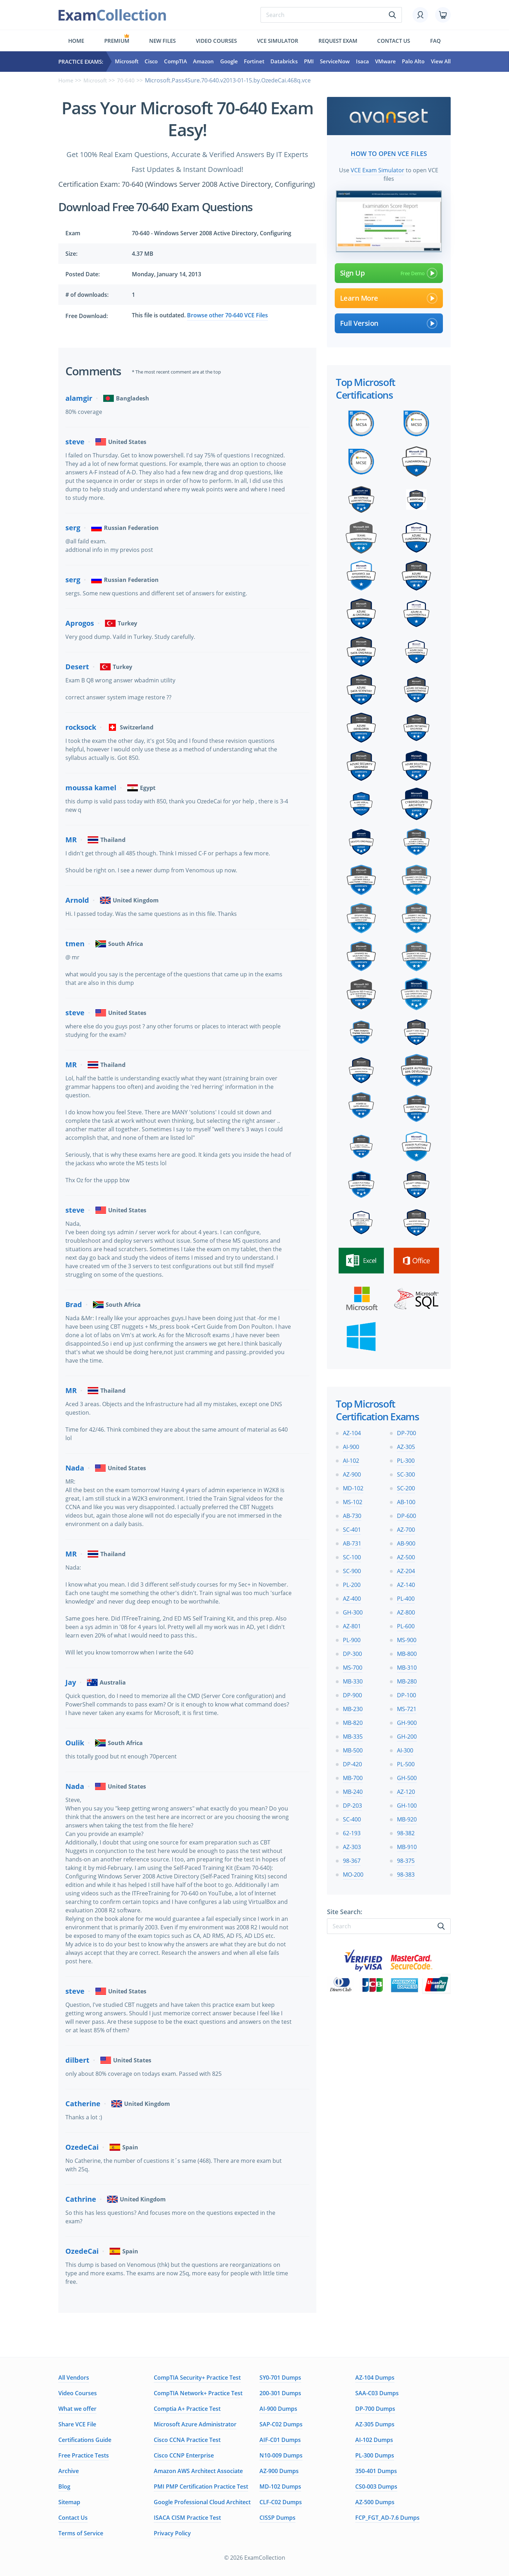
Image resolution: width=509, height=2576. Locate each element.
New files (162, 40)
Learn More (389, 296)
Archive (68, 2471)
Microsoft (127, 61)
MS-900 (406, 1638)
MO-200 (353, 1873)
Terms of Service (80, 2533)
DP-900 (352, 1694)
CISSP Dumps (277, 2518)
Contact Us (73, 2518)
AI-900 (351, 1445)
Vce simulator (277, 40)
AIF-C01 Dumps (280, 2440)
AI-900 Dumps (278, 2409)
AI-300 (405, 1749)
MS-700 (352, 1666)
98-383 (406, 1873)
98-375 (406, 1859)
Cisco (151, 61)
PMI (309, 61)
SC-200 (406, 1487)
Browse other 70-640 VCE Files (227, 315)
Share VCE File (77, 2424)
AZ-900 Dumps (279, 2471)
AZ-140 (406, 1583)
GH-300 (353, 1611)
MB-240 (353, 1790)
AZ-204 (406, 1569)
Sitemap (69, 2502)
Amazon (203, 61)
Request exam (337, 40)
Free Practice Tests (83, 2455)
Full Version (389, 322)
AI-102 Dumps (374, 2440)
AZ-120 (406, 1790)
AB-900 (406, 1542)
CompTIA (175, 61)
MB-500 (353, 1749)
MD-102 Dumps (280, 2486)
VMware (385, 61)
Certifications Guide (84, 2440)
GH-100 (407, 1804)
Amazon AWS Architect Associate (198, 2471)
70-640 (129, 80)
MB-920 (407, 1818)
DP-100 (406, 1694)
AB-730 (352, 1514)
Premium (116, 40)
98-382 (406, 1832)
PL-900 (352, 1638)
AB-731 (352, 1542)
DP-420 (352, 1763)
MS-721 (406, 1707)
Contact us (393, 40)
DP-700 (406, 1432)
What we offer (77, 2409)
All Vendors (73, 2377)
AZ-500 (406, 1556)
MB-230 (353, 1707)
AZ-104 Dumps (374, 2377)
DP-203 (352, 1804)
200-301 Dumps (280, 2393)
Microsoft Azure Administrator (195, 2424)
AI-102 (351, 1459)
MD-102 (353, 1487)
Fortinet (254, 61)
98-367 (352, 1859)
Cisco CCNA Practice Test (187, 2440)
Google (229, 61)
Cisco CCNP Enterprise (184, 2455)
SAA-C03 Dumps (377, 2393)
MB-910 (407, 1845)
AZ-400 (352, 1597)
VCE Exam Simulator (377, 169)
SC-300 (406, 1473)
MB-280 (407, 1680)
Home (76, 40)
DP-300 (352, 1652)
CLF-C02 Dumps (280, 2502)
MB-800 (407, 1652)
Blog (64, 2486)
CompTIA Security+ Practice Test (197, 2377)
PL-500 (406, 1763)
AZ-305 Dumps (374, 2424)
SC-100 (352, 1556)
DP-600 (406, 1514)
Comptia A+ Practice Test (187, 2409)
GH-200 (407, 1735)
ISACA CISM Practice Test (187, 2518)
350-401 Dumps (376, 2471)
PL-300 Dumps (374, 2455)
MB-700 (353, 1776)
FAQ (435, 40)
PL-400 (406, 1597)
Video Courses (216, 40)
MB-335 (353, 1735)
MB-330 (353, 1680)
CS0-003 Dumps (376, 2486)
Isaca (362, 61)
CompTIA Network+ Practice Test (198, 2393)
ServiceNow (335, 61)
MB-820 (353, 1721)
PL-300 (406, 1459)
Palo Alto (413, 61)
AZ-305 (406, 1445)
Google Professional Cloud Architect (202, 2502)
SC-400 (352, 1818)
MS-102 (352, 1500)
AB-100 (406, 1500)
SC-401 (352, 1528)
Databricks (284, 61)
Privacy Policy (172, 2533)
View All (441, 61)
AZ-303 (352, 1845)
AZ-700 (406, 1528)
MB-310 (407, 1666)
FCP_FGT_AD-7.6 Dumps (387, 2518)
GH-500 (407, 1776)
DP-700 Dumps (375, 2409)
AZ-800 (406, 1611)
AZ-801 (352, 1625)
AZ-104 (352, 1432)
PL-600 (406, 1625)
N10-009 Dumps (281, 2455)
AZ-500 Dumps (374, 2502)
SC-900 (352, 1569)
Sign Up (389, 271)
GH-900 (407, 1721)
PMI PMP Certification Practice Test (201, 2486)
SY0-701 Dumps (280, 2377)
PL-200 (352, 1583)
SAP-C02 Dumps (281, 2424)
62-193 (352, 1832)
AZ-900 (352, 1473)
